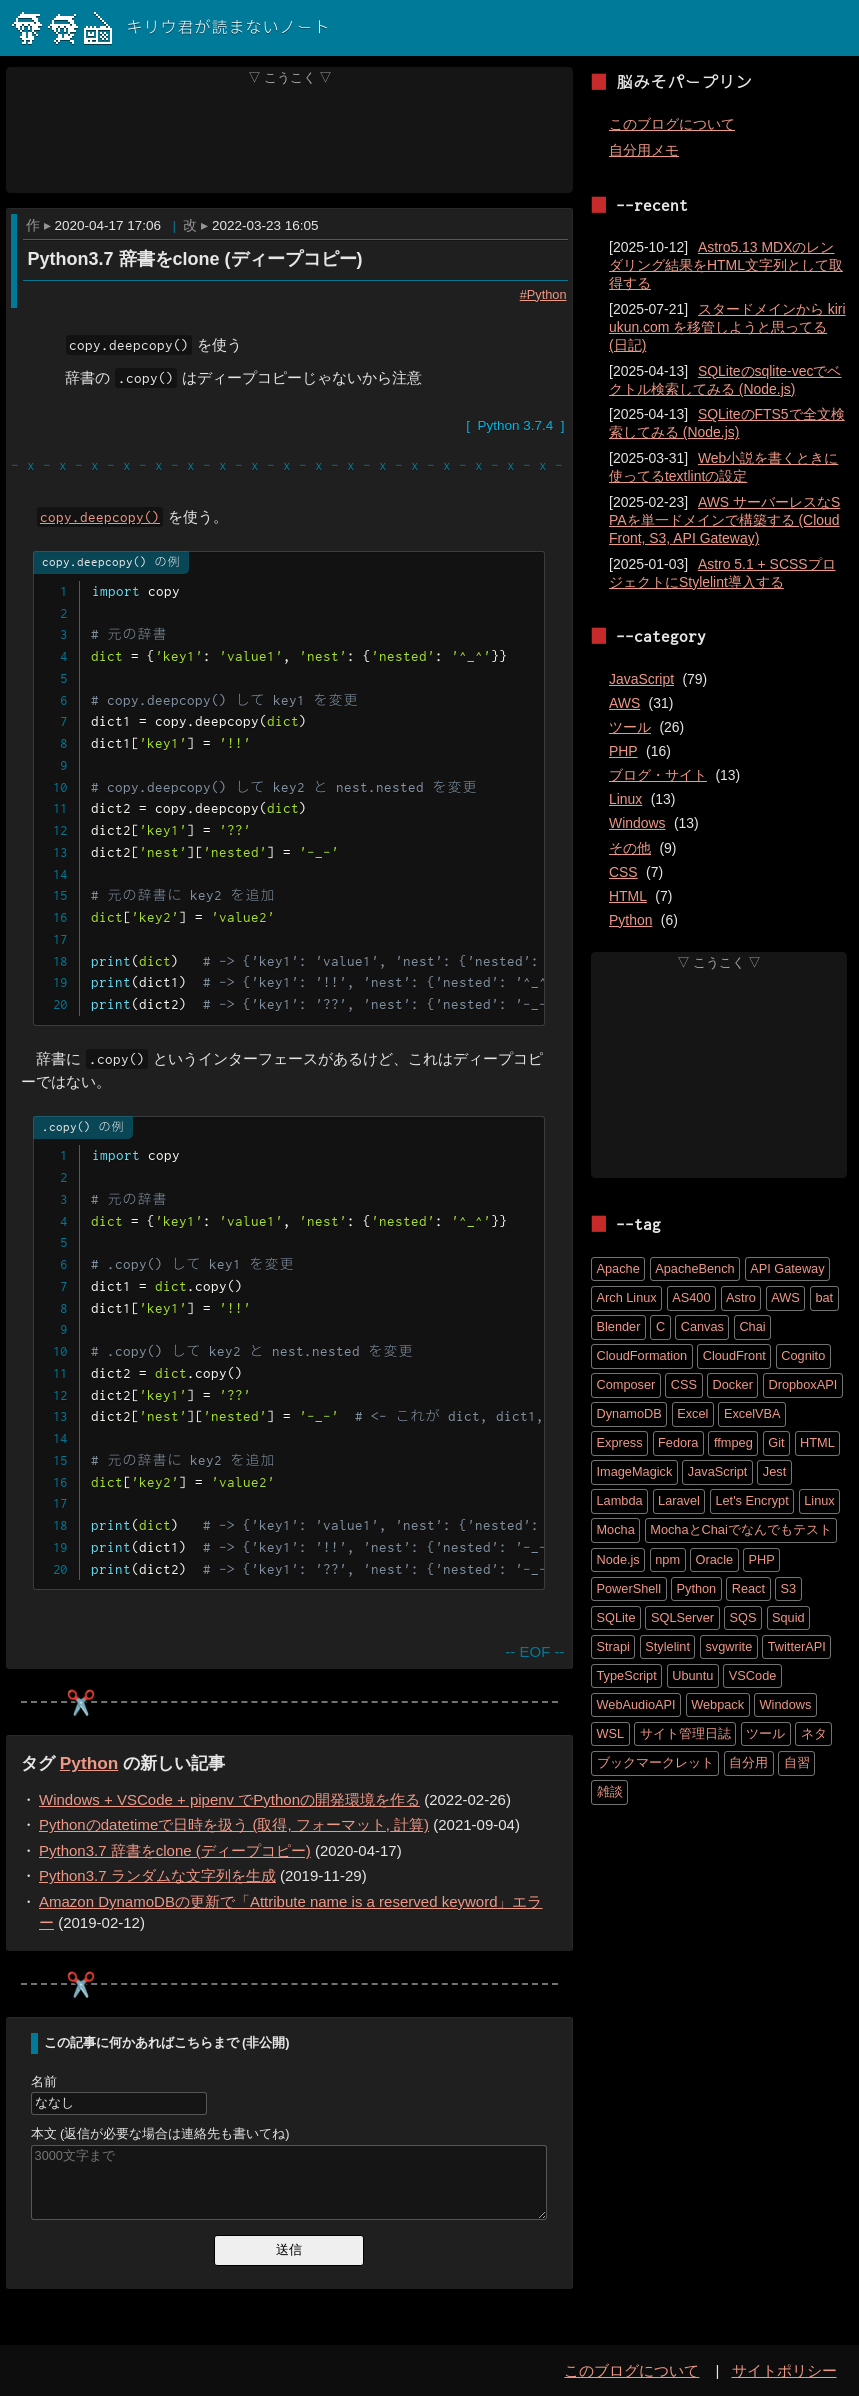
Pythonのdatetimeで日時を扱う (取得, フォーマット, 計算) (234, 1825)
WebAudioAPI (636, 1704)
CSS (623, 872)
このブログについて (672, 124)
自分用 (748, 1762)
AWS (624, 703)
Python (89, 1763)
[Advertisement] (290, 139)
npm (667, 1559)
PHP (623, 751)
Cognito (803, 1355)
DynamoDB (629, 1413)
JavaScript (641, 679)
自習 (797, 1762)
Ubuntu (692, 1675)
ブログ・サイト (658, 775)
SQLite (616, 1617)
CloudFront (734, 1355)
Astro (741, 1297)
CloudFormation (642, 1355)
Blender (619, 1326)
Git (776, 1442)
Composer (626, 1384)
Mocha (616, 1529)
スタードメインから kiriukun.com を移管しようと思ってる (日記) (727, 327)
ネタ (814, 1733)
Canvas (702, 1326)
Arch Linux (627, 1297)
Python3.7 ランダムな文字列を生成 (157, 1876)
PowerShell (629, 1588)
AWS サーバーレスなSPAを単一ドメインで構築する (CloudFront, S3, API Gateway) (724, 520)
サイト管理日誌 (685, 1733)
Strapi (613, 1646)
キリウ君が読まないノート (171, 28)
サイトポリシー (784, 2370)
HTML (628, 896)
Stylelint (667, 1646)
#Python (542, 293)
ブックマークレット (655, 1762)
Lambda (620, 1500)
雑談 (610, 1791)
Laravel (679, 1500)
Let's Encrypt (751, 1500)
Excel (692, 1413)
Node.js (618, 1559)
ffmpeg (733, 1442)
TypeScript (627, 1675)
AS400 (691, 1297)
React (748, 1588)
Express (620, 1442)
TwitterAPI (797, 1646)
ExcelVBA (752, 1413)
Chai (752, 1326)
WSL (611, 1733)
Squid (788, 1617)
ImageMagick (635, 1471)
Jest (774, 1471)
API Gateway (787, 1268)
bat (824, 1297)
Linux (625, 799)
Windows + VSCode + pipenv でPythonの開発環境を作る (229, 1799)
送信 (289, 2249)
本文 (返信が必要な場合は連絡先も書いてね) (160, 2134)
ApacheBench (694, 1268)
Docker (733, 1384)
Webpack (717, 1704)
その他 (630, 848)
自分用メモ (644, 150)
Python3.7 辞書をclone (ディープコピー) (194, 259)
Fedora (678, 1442)
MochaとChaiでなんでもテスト (741, 1529)
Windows (637, 823)
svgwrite (728, 1646)
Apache (618, 1268)
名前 (44, 2082)
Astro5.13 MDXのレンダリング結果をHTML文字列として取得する (726, 265)
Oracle (715, 1559)
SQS (743, 1617)
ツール (630, 727)
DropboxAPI (802, 1384)
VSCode (753, 1675)
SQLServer (682, 1617)
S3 (789, 1588)
